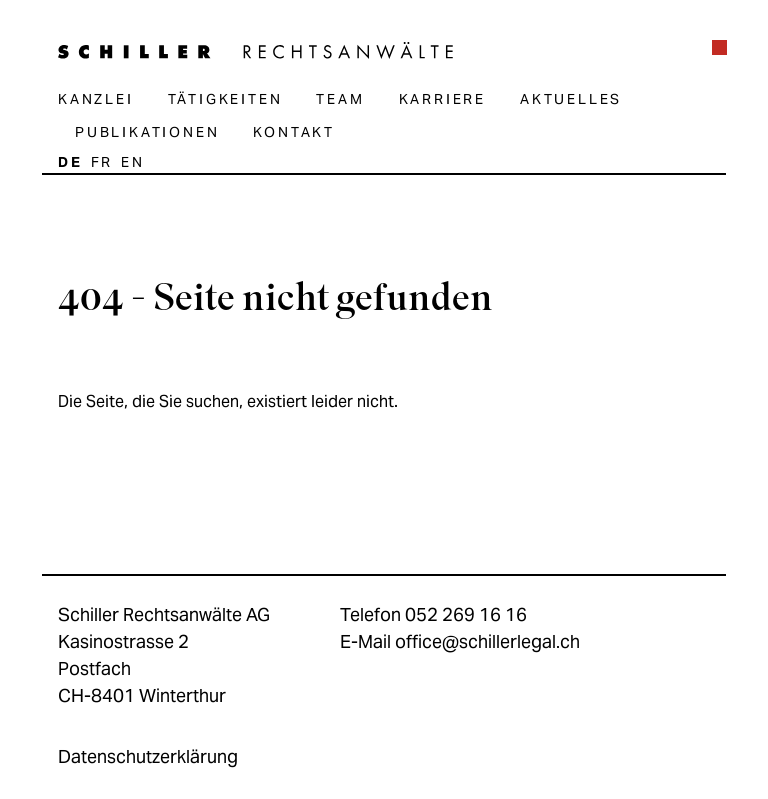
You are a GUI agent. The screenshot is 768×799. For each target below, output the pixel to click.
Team (340, 99)
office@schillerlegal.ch (487, 641)
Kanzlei (96, 99)
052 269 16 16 (466, 614)
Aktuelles (571, 99)
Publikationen (147, 132)
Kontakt (294, 132)
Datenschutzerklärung (148, 756)
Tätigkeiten (225, 99)
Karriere (442, 99)
